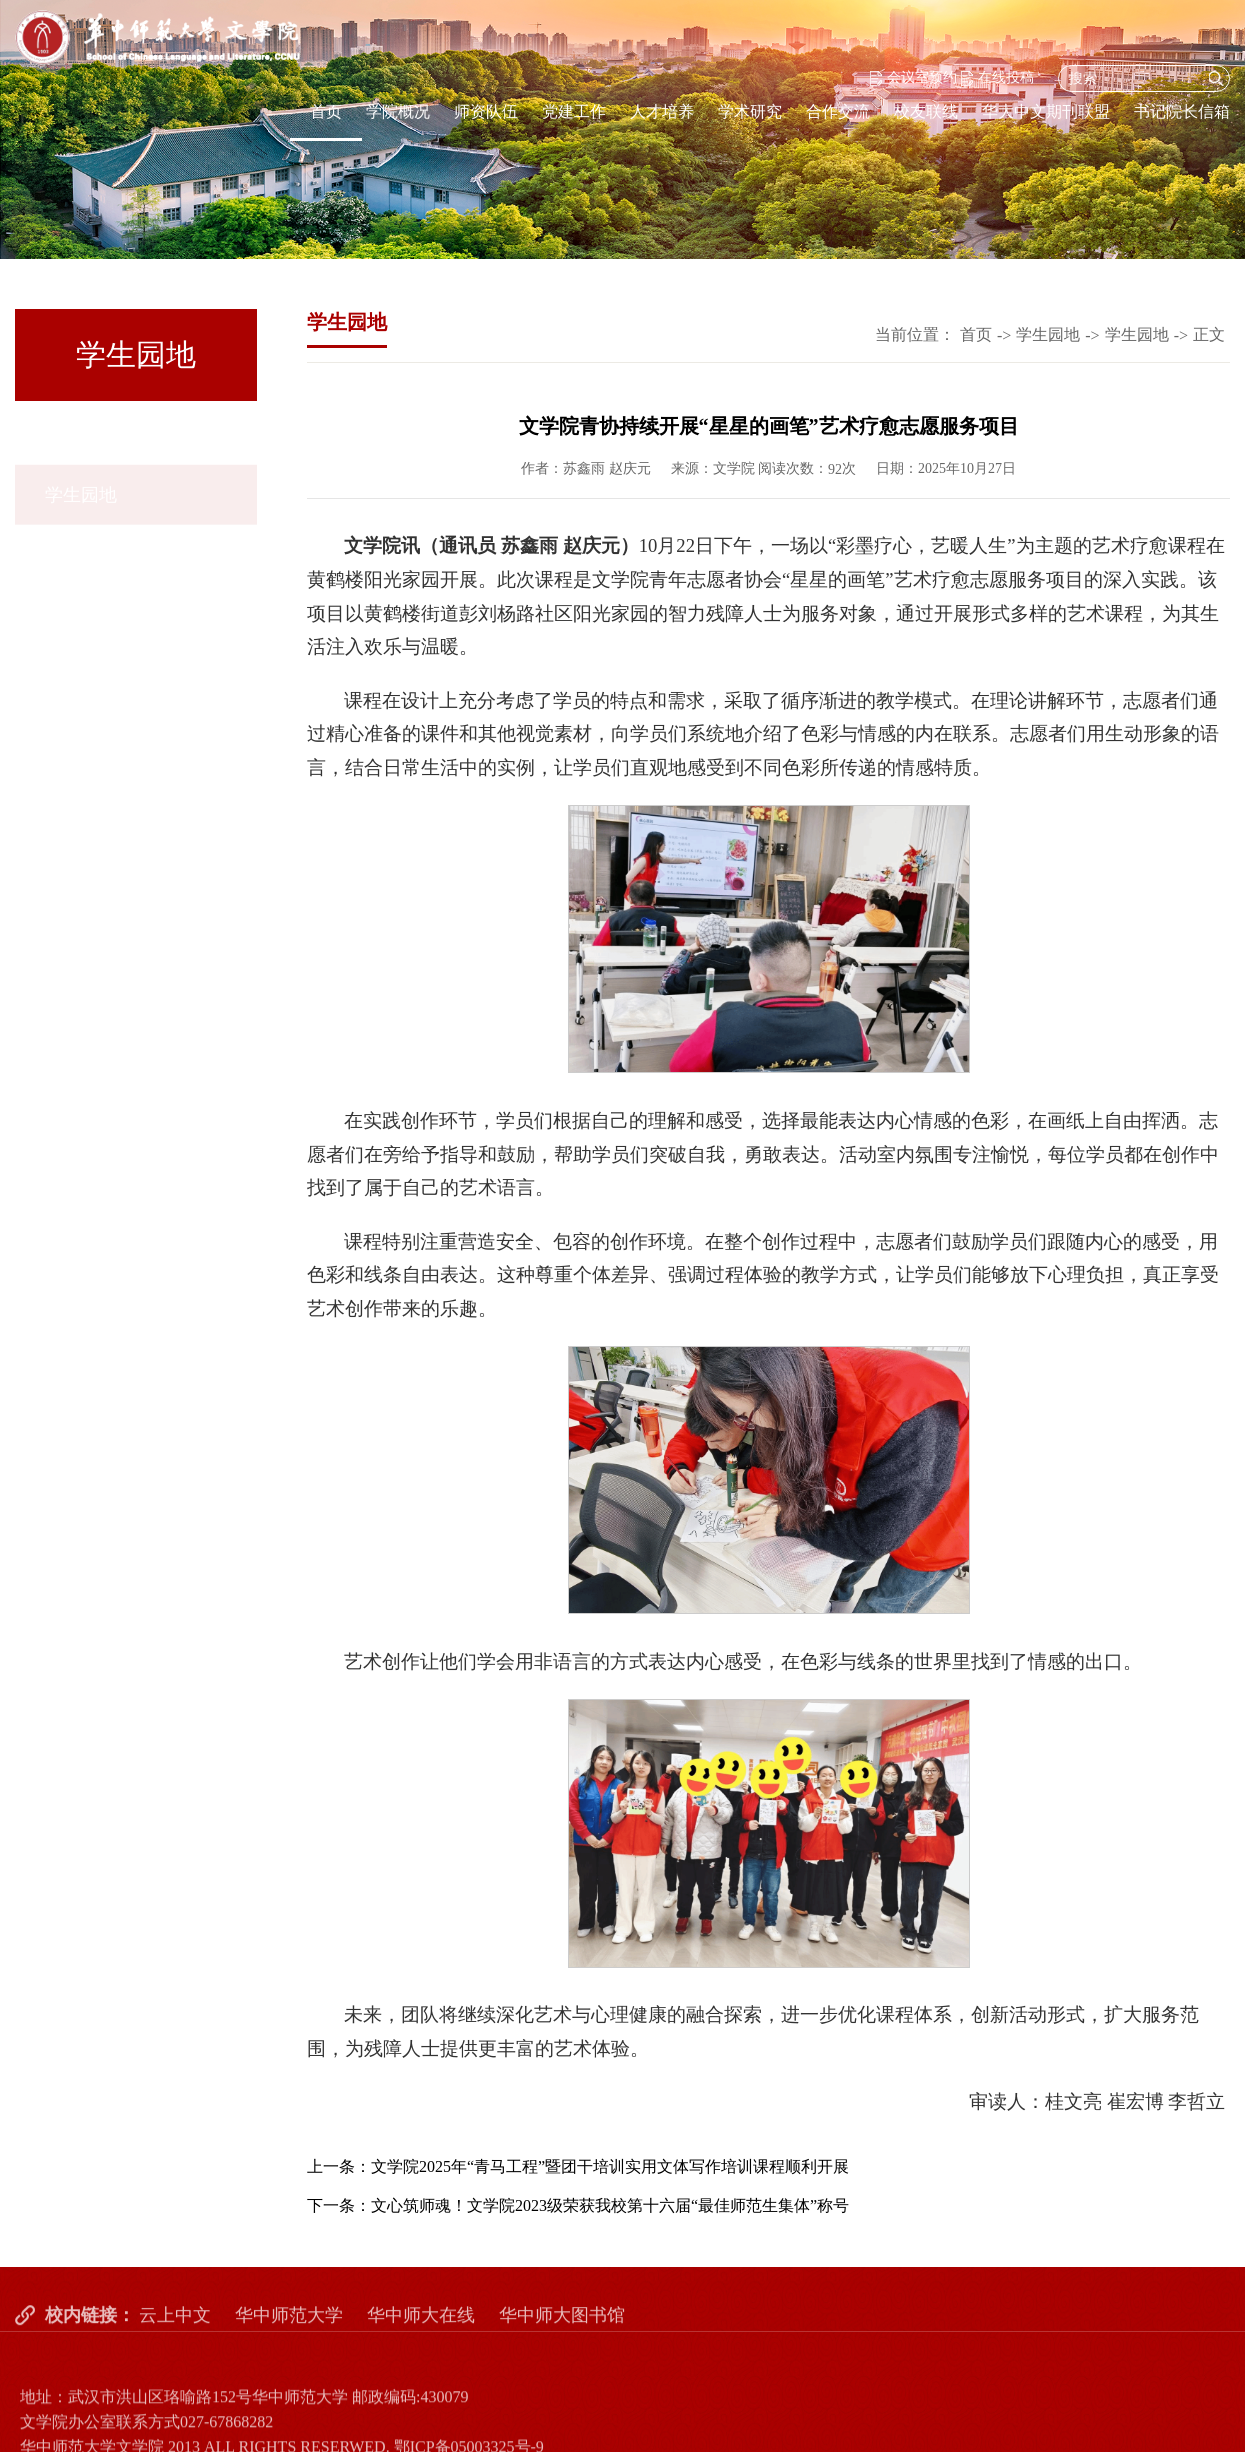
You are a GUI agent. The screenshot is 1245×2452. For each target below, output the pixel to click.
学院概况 (398, 111)
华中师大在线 (421, 2337)
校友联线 (926, 111)
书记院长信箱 (1182, 111)
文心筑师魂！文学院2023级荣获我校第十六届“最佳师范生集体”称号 (610, 2205)
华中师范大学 (289, 2337)
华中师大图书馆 (562, 2337)
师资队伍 (486, 111)
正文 (1209, 334)
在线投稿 (997, 77)
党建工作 (574, 111)
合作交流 (838, 111)
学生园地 (81, 439)
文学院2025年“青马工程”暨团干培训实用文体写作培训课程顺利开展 (610, 2166)
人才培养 (662, 111)
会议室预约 (913, 77)
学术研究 (750, 111)
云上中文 (175, 2337)
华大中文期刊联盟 (1046, 111)
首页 (326, 111)
